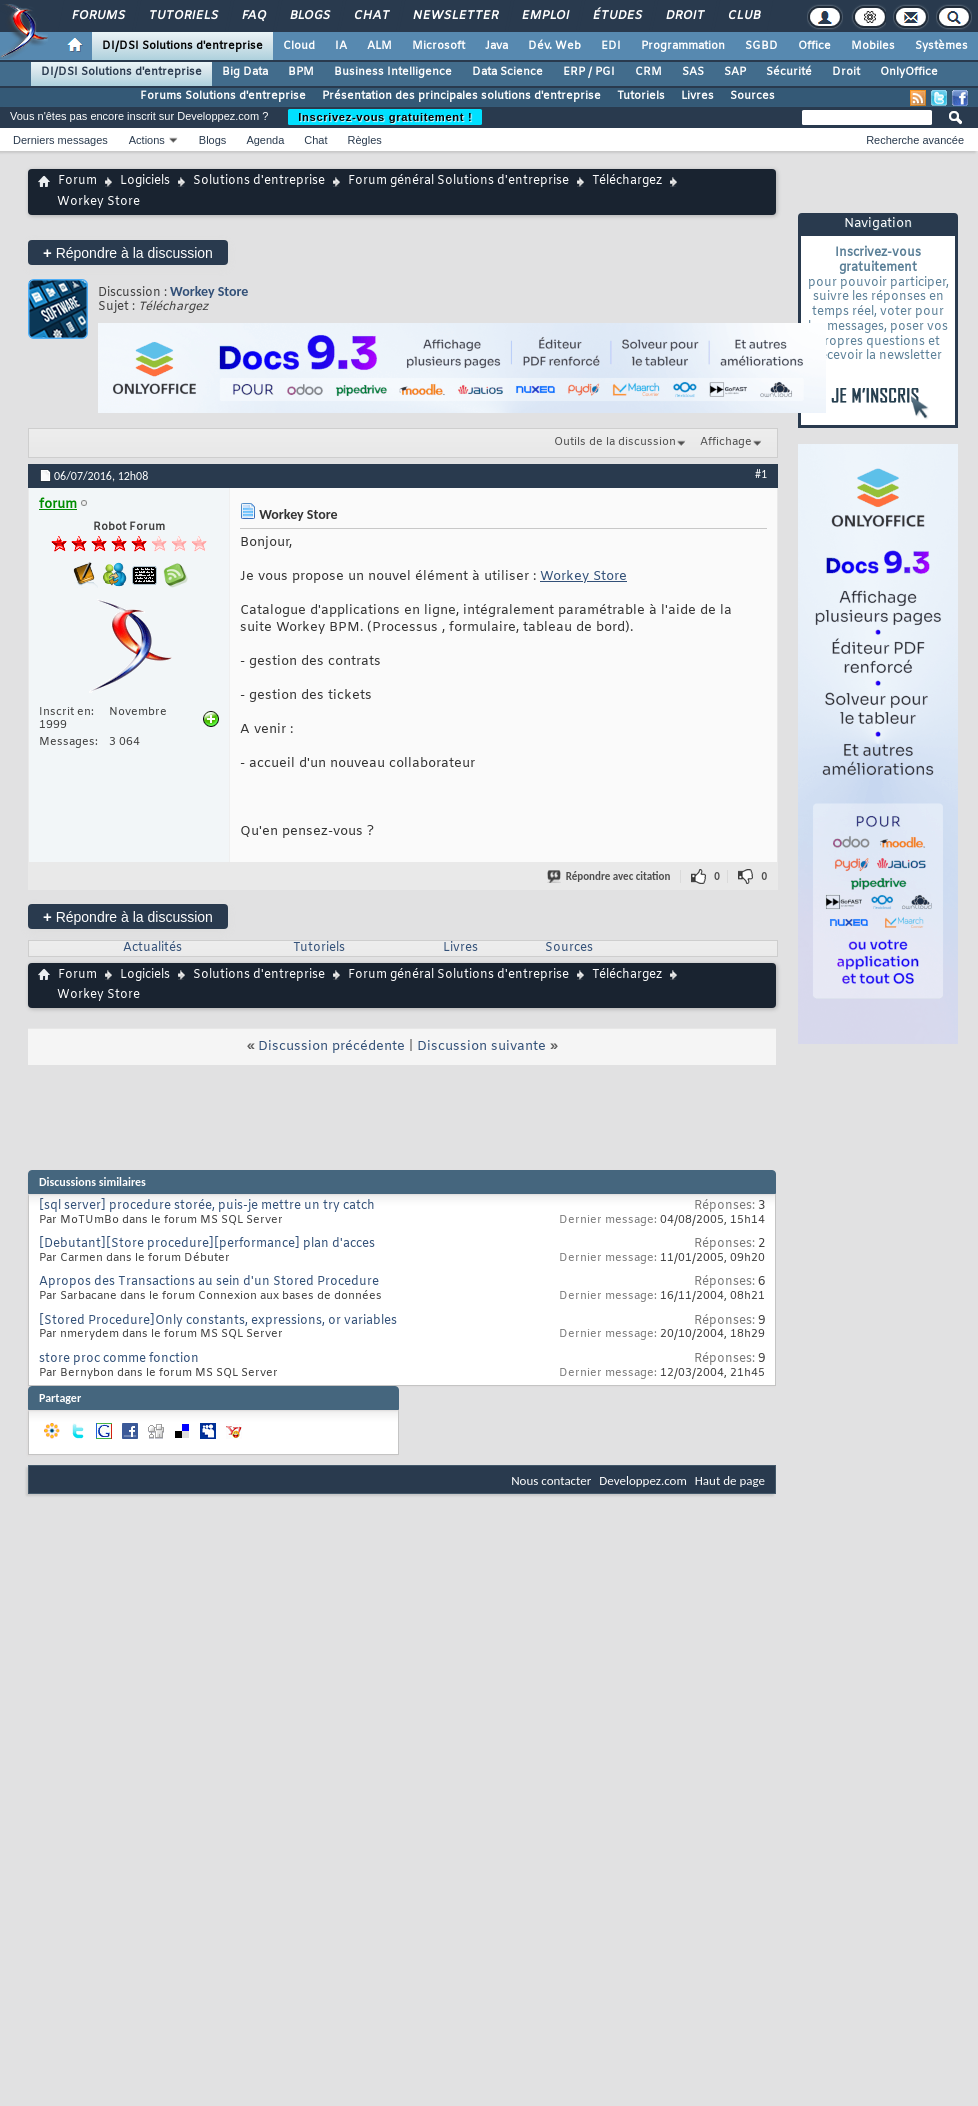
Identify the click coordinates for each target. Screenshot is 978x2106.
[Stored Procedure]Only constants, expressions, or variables (218, 1321)
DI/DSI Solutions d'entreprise (182, 46)
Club (743, 16)
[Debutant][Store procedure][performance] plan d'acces (207, 1244)
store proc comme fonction (119, 1359)
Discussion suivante (481, 1046)
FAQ (253, 16)
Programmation (683, 46)
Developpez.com (643, 1480)
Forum (77, 181)
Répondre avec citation (610, 876)
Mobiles (873, 46)
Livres (697, 96)
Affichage (726, 442)
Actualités (152, 948)
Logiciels (145, 181)
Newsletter (454, 16)
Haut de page (730, 1480)
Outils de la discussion (615, 442)
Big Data (245, 72)
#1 (761, 474)
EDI (611, 46)
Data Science (507, 72)
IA (341, 46)
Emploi (544, 16)
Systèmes (941, 46)
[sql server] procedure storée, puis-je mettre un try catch (207, 1206)
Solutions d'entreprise (259, 181)
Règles (365, 140)
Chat (370, 16)
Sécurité (789, 72)
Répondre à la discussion (128, 252)
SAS (693, 72)
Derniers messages (60, 140)
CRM (648, 72)
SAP (735, 72)
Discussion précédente (331, 1046)
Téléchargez (627, 181)
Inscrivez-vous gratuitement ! (385, 117)
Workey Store (209, 291)
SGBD (761, 46)
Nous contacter (551, 1480)
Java (496, 46)
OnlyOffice (909, 72)
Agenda (265, 140)
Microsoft (438, 46)
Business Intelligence (393, 72)
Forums (97, 16)
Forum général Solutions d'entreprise (458, 181)
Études (616, 16)
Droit (684, 16)
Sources (752, 96)
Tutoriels (182, 16)
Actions (147, 140)
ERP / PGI (589, 72)
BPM (301, 72)
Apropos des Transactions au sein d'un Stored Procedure (209, 1282)
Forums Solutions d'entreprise (223, 96)
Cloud (299, 46)
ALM (379, 46)
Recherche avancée (915, 140)
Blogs (309, 16)
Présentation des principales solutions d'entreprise (461, 96)
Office (814, 46)
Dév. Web (554, 46)
